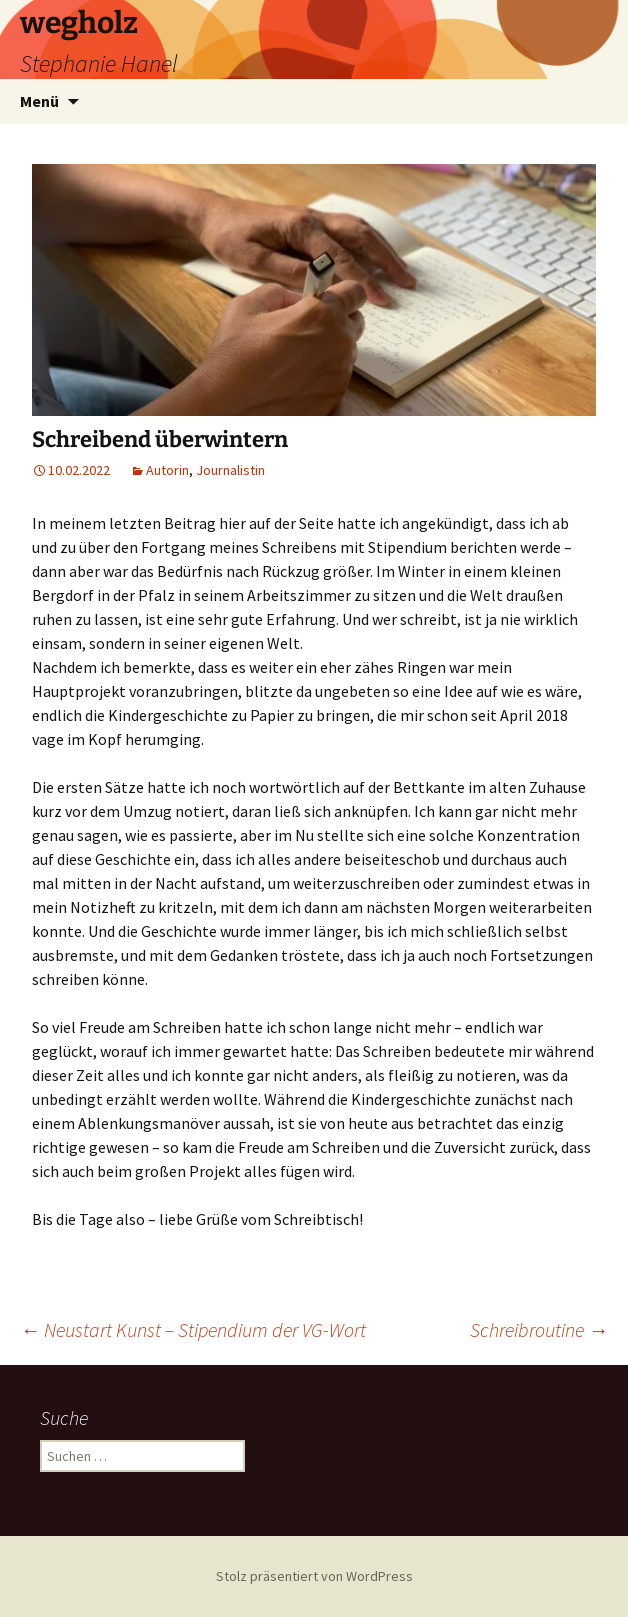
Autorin (167, 470)
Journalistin (230, 470)
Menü (39, 101)
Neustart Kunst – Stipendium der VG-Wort (193, 1329)
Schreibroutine (539, 1329)
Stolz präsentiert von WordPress (314, 1576)
